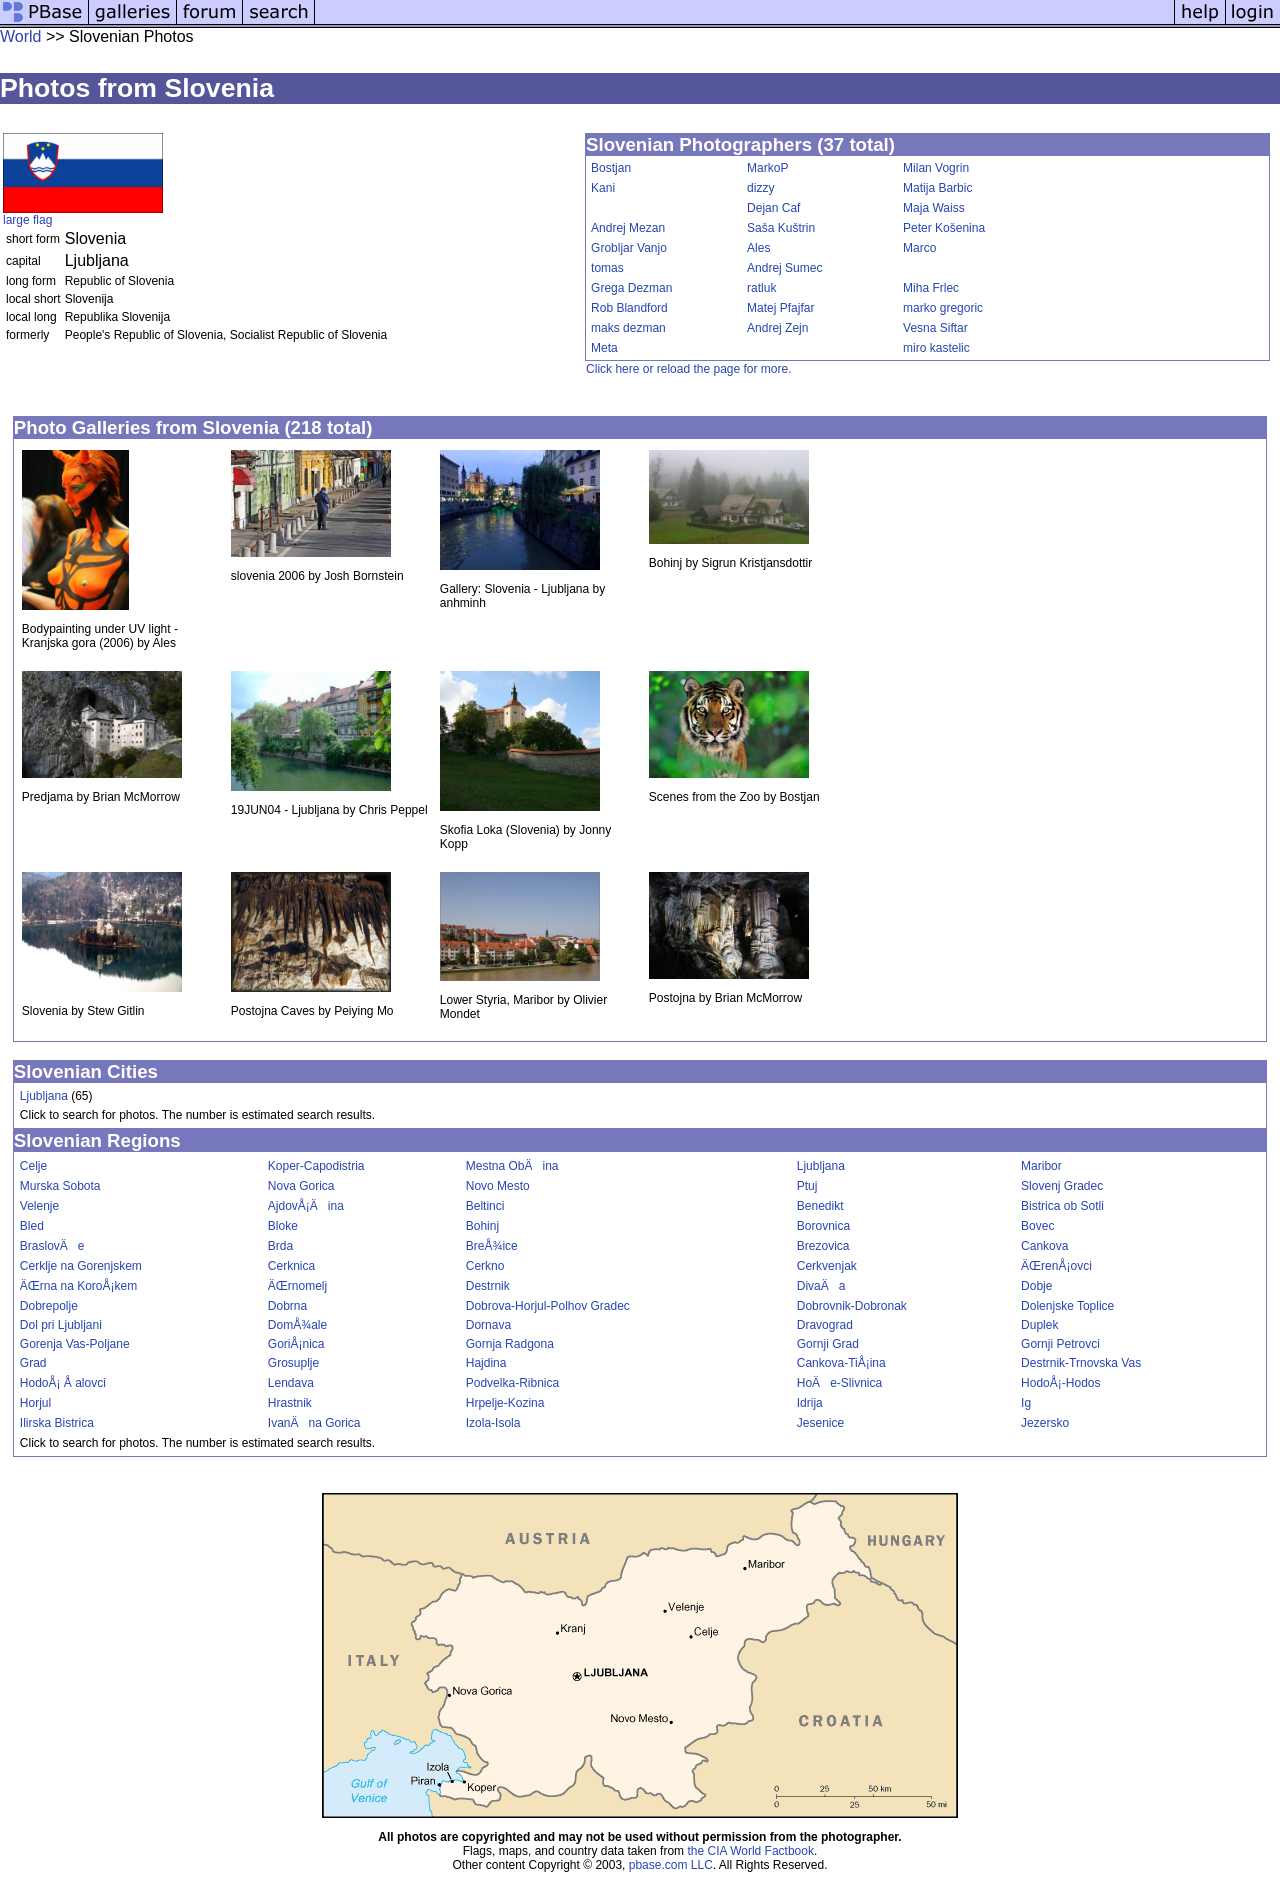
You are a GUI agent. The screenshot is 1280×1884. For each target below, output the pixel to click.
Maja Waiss (934, 208)
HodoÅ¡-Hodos (1060, 1383)
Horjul (35, 1403)
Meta (604, 348)
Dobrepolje (49, 1306)
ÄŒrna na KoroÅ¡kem (78, 1286)
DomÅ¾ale (297, 1325)
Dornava (488, 1325)
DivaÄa (821, 1286)
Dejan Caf (773, 208)
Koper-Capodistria (316, 1166)
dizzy (760, 188)
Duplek (1039, 1325)
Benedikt (820, 1206)
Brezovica (823, 1246)
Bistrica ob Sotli (1062, 1206)
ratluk (761, 288)
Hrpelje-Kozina (505, 1403)
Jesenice (820, 1423)
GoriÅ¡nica (296, 1344)
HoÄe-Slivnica (839, 1383)
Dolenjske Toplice (1067, 1306)
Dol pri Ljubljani (61, 1325)
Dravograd (825, 1325)
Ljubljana (44, 1096)
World (21, 36)
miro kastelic (936, 348)
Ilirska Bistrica (57, 1423)
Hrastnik (290, 1403)
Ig (1026, 1403)
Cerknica (291, 1266)
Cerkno (485, 1266)
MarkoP (767, 168)
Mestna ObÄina (512, 1166)
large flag (27, 220)
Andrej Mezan (628, 228)
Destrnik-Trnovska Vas (1081, 1363)
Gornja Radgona (510, 1344)
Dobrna (287, 1306)
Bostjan (611, 168)
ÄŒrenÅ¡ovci (1056, 1266)
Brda (280, 1246)
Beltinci (485, 1206)
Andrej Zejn (777, 328)
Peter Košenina (944, 228)
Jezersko (1045, 1423)
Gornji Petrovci (1060, 1344)
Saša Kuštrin (781, 228)
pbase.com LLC (671, 1865)
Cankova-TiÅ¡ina (841, 1363)
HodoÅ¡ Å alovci (63, 1383)
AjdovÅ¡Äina (306, 1206)
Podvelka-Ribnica (512, 1383)
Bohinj (482, 1226)
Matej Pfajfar (780, 308)
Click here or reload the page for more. (688, 369)
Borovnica (823, 1226)
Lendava (291, 1383)
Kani (603, 188)
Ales (758, 248)
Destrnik (488, 1286)
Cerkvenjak (827, 1266)
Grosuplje (293, 1363)
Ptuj (807, 1186)
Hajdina (486, 1363)
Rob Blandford (629, 308)
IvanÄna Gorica (314, 1423)
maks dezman (628, 328)
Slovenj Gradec (1062, 1186)
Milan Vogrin (936, 168)
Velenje (39, 1206)
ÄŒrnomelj (297, 1286)
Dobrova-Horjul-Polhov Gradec (548, 1306)
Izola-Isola (493, 1423)
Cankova (1044, 1246)
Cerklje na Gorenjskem (81, 1266)
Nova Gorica (301, 1186)
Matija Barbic (937, 188)
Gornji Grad (828, 1344)
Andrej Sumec (784, 268)
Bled (32, 1226)
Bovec (1037, 1226)
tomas (607, 268)
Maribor (1041, 1166)
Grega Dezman (631, 288)
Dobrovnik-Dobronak (852, 1306)
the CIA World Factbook (750, 1851)
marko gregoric (943, 308)
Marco (919, 248)
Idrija (810, 1403)
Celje (33, 1166)
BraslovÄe (52, 1246)
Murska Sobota (60, 1186)
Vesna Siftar (935, 328)
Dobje (1036, 1286)
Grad (33, 1363)
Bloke (283, 1226)
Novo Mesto (498, 1186)
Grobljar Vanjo (629, 248)
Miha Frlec (931, 288)
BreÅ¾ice (492, 1246)
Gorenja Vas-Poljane (75, 1344)
